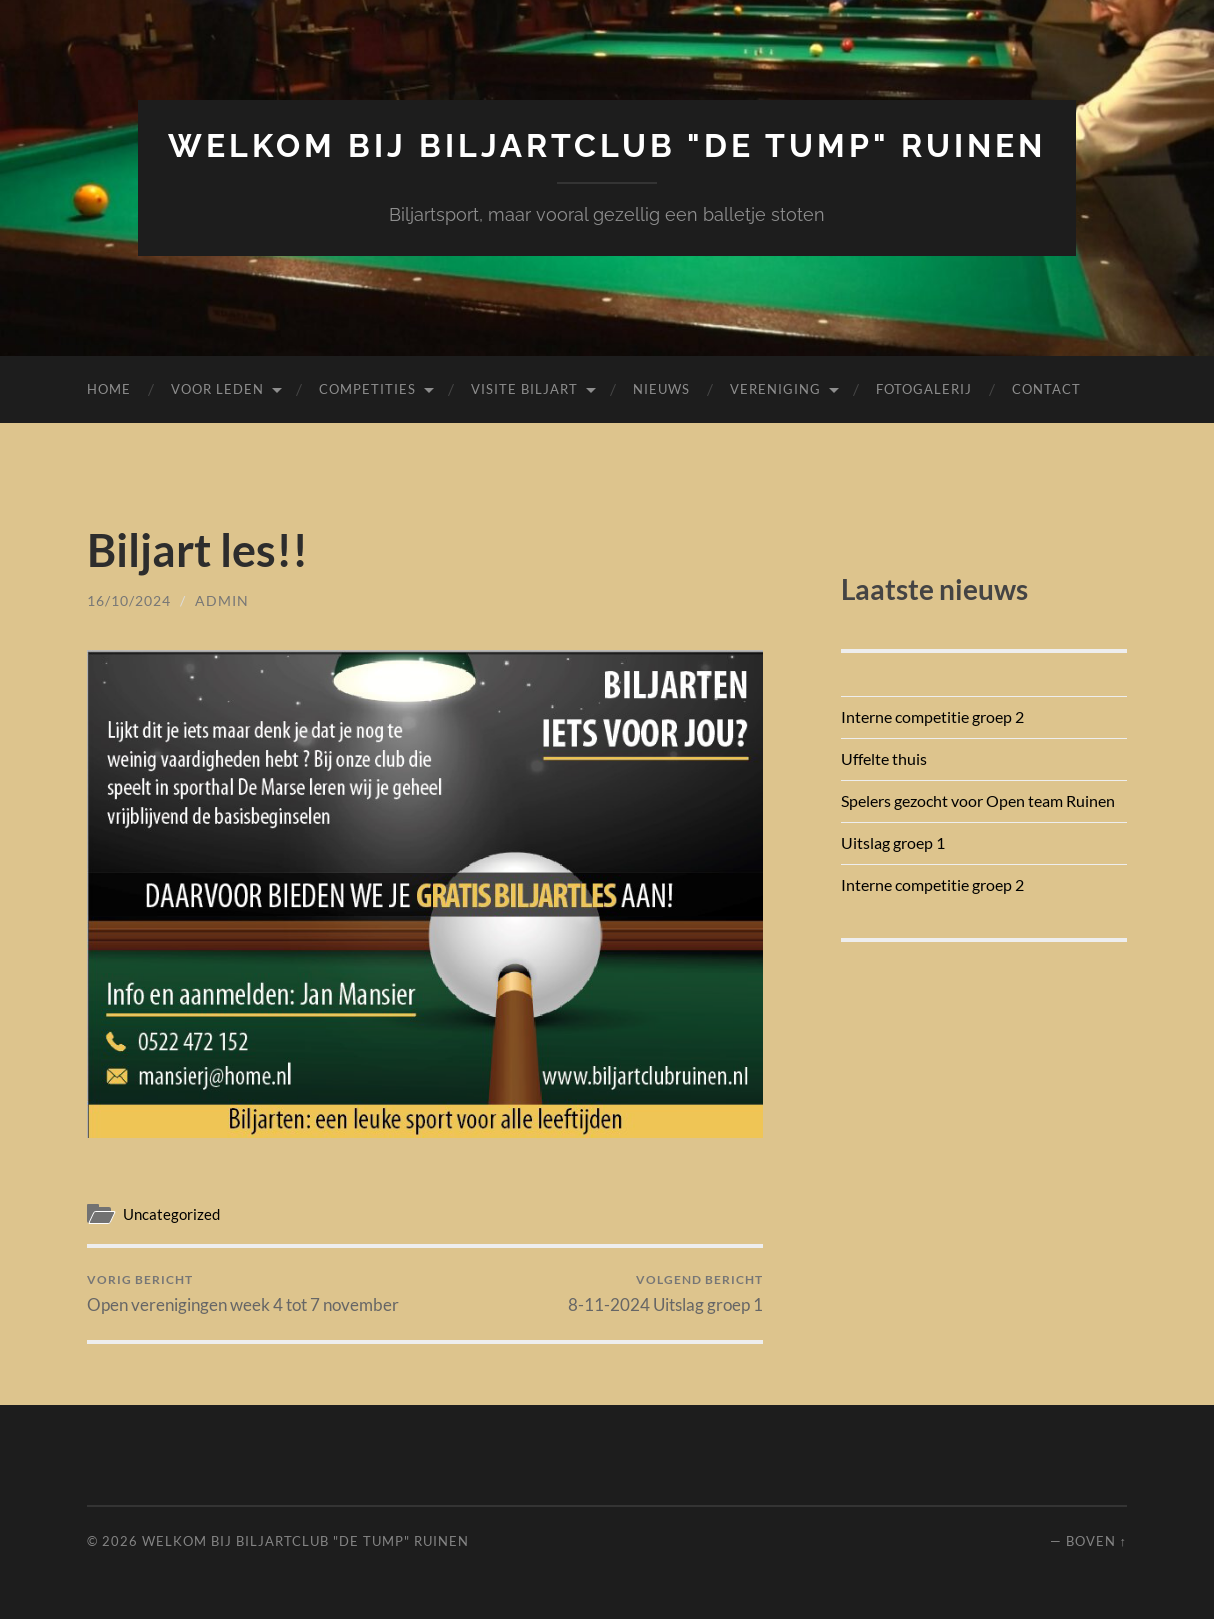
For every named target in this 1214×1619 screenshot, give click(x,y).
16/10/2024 (129, 600)
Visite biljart (524, 389)
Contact (1046, 389)
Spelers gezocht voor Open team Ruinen (978, 800)
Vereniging (775, 389)
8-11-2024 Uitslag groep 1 (665, 1293)
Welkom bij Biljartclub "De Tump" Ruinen (607, 145)
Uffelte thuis (884, 758)
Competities (367, 389)
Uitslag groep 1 (893, 842)
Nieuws (661, 389)
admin (222, 600)
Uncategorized (171, 1214)
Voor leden (217, 389)
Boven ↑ (1096, 1541)
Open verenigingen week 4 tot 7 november (243, 1293)
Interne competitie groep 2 (932, 716)
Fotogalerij (924, 389)
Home (109, 389)
